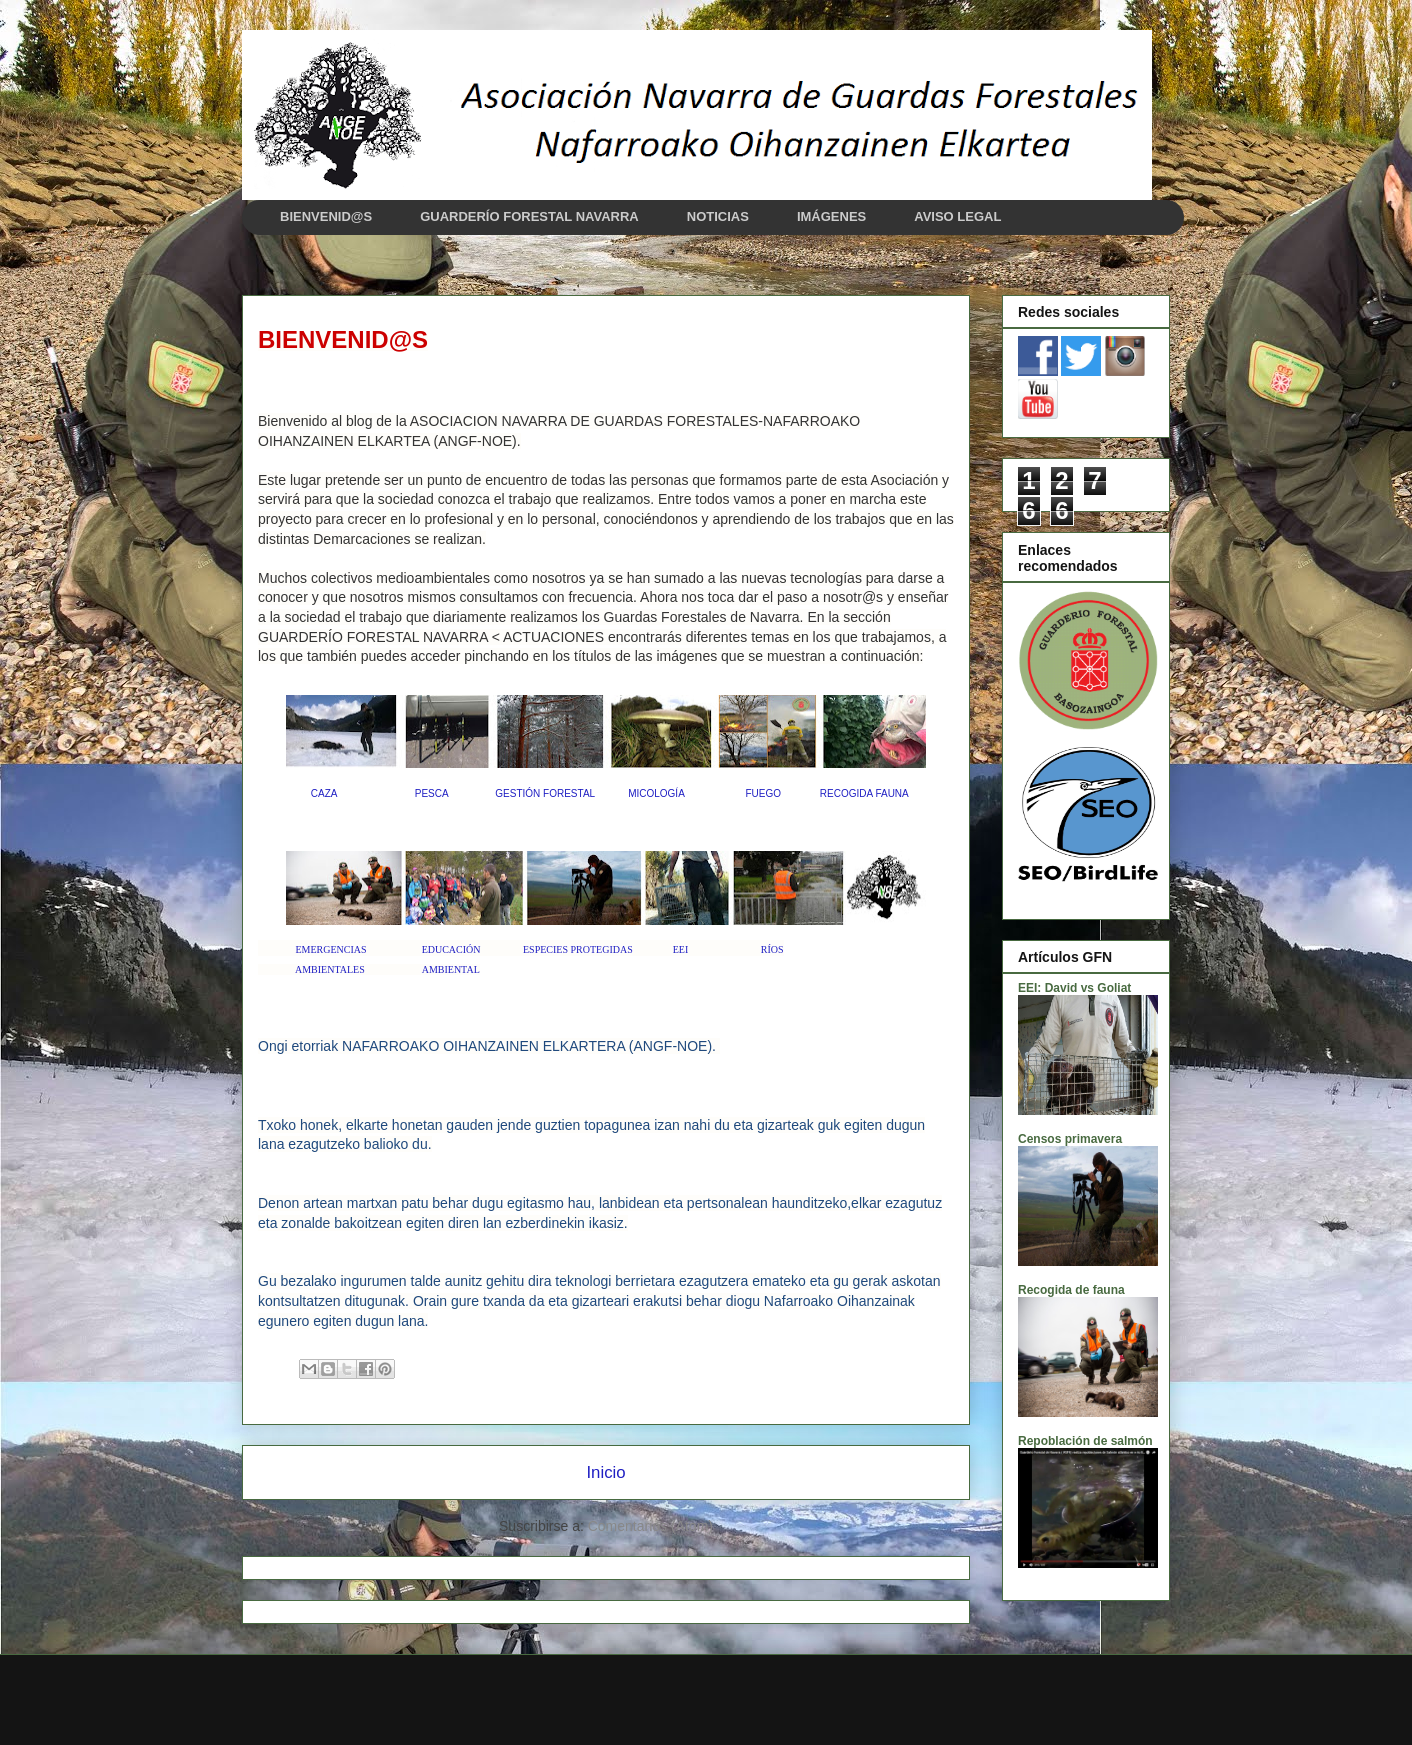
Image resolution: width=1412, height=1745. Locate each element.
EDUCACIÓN (451, 949)
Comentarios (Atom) (650, 1526)
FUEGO (763, 793)
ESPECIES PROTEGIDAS (578, 949)
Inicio (605, 1472)
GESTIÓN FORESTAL (544, 793)
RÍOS (772, 949)
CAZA (324, 793)
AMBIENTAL (451, 969)
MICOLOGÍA (656, 793)
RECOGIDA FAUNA (864, 793)
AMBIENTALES (330, 969)
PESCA (431, 793)
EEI (681, 949)
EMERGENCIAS (331, 949)
